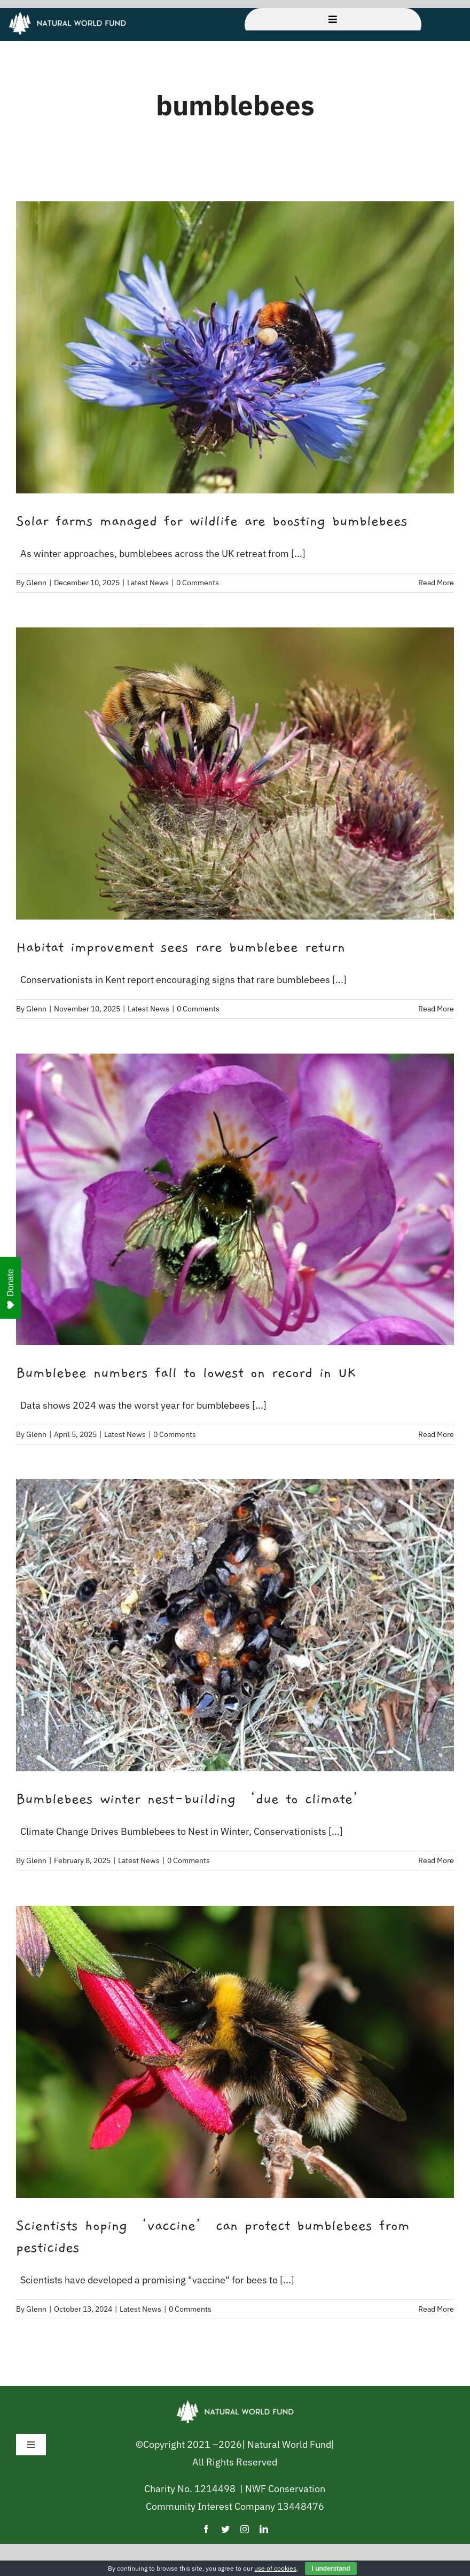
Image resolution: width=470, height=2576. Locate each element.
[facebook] (206, 2529)
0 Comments (197, 582)
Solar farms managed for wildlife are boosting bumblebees (212, 521)
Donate (11, 1289)
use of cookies (275, 2568)
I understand (330, 2568)
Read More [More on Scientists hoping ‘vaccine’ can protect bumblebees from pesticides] (436, 2309)
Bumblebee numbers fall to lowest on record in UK (186, 1373)
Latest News (148, 582)
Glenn (36, 582)
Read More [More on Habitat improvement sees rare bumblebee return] (436, 1009)
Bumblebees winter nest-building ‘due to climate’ (191, 1799)
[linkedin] (264, 2529)
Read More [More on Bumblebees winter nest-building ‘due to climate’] (436, 1860)
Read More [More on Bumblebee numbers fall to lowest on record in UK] (436, 1434)
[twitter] (225, 2529)
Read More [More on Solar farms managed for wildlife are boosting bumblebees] (436, 582)
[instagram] (244, 2529)
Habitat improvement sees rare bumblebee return (180, 947)
